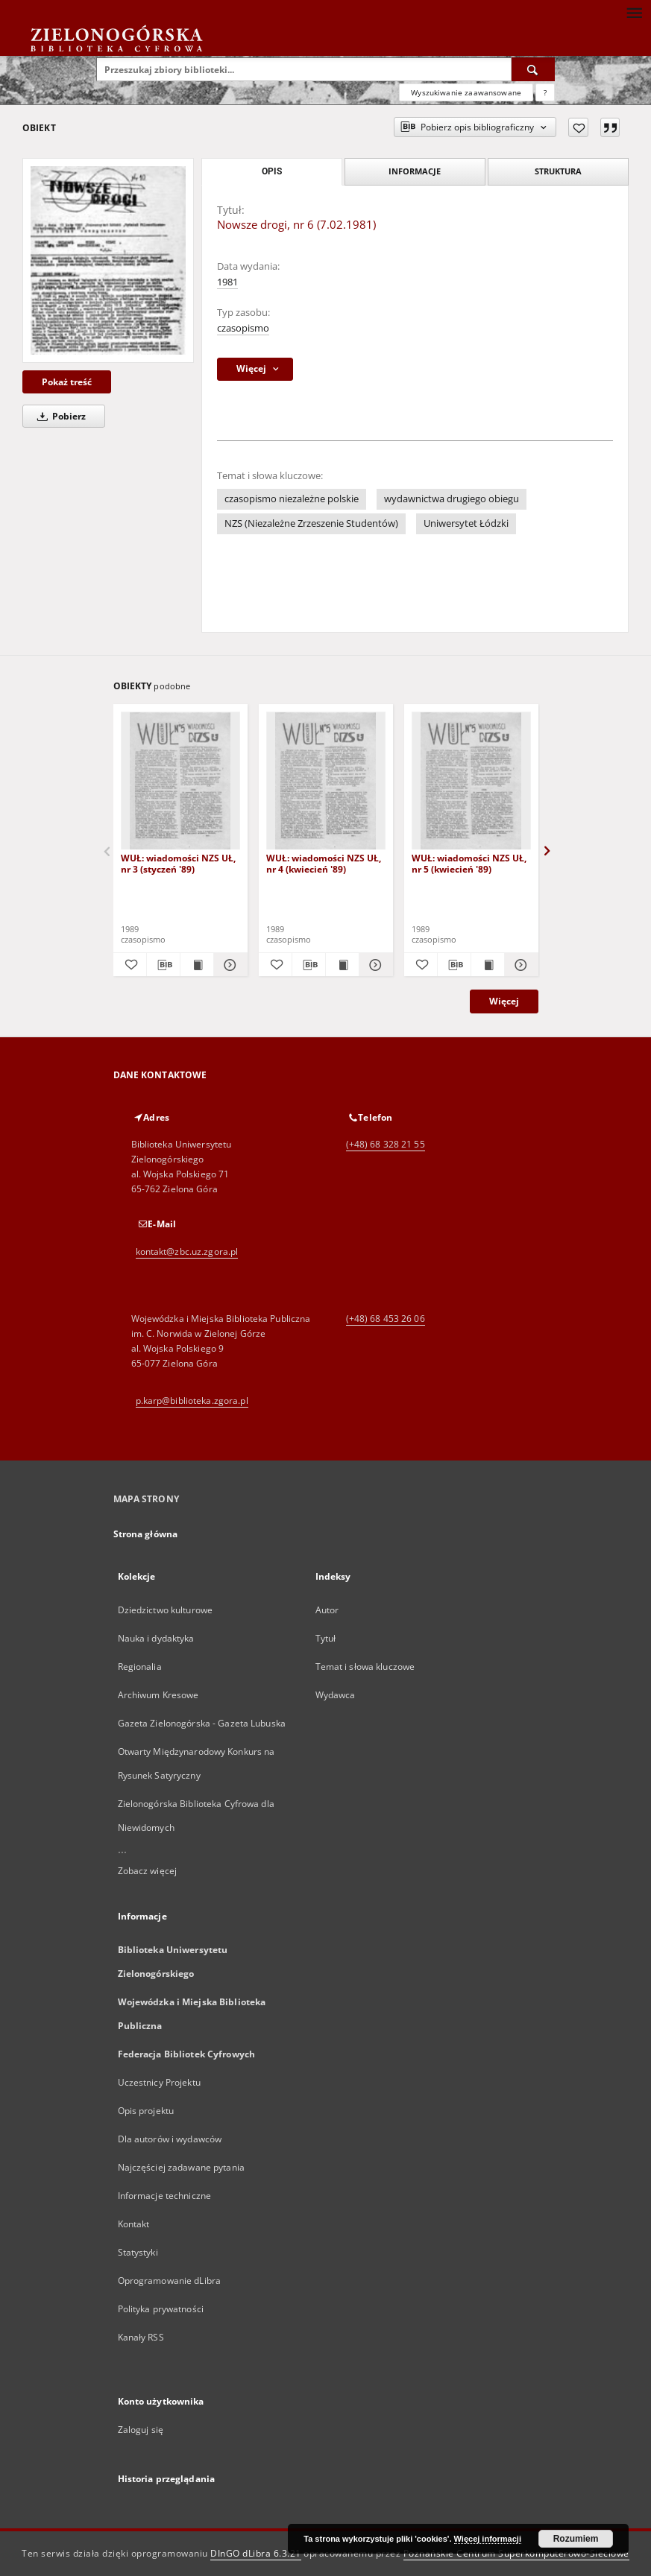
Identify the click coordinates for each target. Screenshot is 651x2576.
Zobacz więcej (147, 1870)
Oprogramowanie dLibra (169, 2280)
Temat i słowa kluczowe (365, 1666)
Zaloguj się (141, 2429)
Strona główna (145, 1534)
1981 (227, 282)
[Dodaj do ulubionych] (578, 127)
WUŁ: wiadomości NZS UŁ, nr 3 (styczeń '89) (178, 863)
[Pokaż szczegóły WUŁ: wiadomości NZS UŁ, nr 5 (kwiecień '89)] (519, 965)
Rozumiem (576, 2539)
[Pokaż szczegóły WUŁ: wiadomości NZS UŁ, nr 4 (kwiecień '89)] (373, 965)
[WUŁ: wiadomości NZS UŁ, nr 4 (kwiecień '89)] (326, 781)
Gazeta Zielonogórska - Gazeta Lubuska (202, 1723)
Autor (327, 1610)
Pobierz (59, 416)
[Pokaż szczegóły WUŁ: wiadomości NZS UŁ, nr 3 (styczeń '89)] (228, 965)
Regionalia (140, 1666)
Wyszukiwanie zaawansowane (466, 92)
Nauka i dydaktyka (156, 1638)
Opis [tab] (272, 171)
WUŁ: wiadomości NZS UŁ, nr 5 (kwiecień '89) (469, 863)
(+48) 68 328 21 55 (385, 1144)
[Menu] (633, 12)
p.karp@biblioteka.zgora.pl (192, 1400)
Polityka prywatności (161, 2309)
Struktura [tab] (558, 171)
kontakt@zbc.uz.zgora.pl (187, 1251)
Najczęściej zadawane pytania (181, 2167)
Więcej (504, 1001)
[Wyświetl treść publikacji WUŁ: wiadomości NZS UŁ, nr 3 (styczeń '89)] (196, 965)
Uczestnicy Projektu (159, 2082)
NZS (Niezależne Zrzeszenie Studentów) (311, 523)
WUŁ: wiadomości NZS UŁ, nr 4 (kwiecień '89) (323, 863)
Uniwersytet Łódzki (466, 523)
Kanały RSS (141, 2337)
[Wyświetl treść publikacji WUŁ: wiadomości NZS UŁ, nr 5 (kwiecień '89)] (487, 965)
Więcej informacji (487, 2538)
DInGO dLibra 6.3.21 (255, 2553)
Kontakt (134, 2224)
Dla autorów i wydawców (170, 2139)
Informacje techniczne (165, 2195)
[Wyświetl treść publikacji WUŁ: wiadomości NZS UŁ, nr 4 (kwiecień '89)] (342, 965)
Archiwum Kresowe (158, 1695)
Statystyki (138, 2252)
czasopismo (243, 328)
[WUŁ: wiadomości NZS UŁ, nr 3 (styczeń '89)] (180, 781)
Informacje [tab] (415, 171)
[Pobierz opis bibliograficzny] (163, 965)
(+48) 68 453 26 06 (385, 1318)
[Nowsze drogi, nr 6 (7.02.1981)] (108, 260)
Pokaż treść (67, 382)
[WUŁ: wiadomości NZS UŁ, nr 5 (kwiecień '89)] (471, 781)
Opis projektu (146, 2110)
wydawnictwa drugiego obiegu (451, 499)
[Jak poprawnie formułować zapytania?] (545, 92)
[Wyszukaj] (533, 69)
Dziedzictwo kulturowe (165, 1610)
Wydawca (335, 1695)
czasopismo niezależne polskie (291, 499)
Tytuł (325, 1638)
